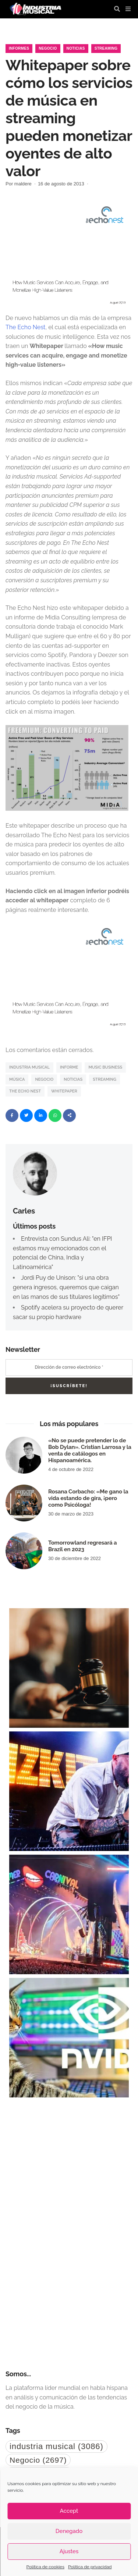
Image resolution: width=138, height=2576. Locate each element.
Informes (19, 48)
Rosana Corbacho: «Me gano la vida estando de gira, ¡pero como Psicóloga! (88, 1498)
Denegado (69, 2531)
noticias (73, 1079)
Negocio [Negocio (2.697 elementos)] (38, 2460)
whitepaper (64, 1091)
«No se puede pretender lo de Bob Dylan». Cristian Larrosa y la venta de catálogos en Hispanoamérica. (89, 1450)
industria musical (29, 1067)
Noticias (76, 48)
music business (105, 1067)
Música (17, 1079)
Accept (69, 2511)
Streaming (106, 48)
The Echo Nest (25, 327)
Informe (69, 1067)
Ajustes (69, 2551)
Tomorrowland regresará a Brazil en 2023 (82, 1546)
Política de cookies (45, 2566)
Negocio (48, 48)
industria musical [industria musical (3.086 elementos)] (56, 2446)
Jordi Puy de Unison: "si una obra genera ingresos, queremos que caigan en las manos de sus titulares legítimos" (66, 1287)
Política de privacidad (90, 2566)
